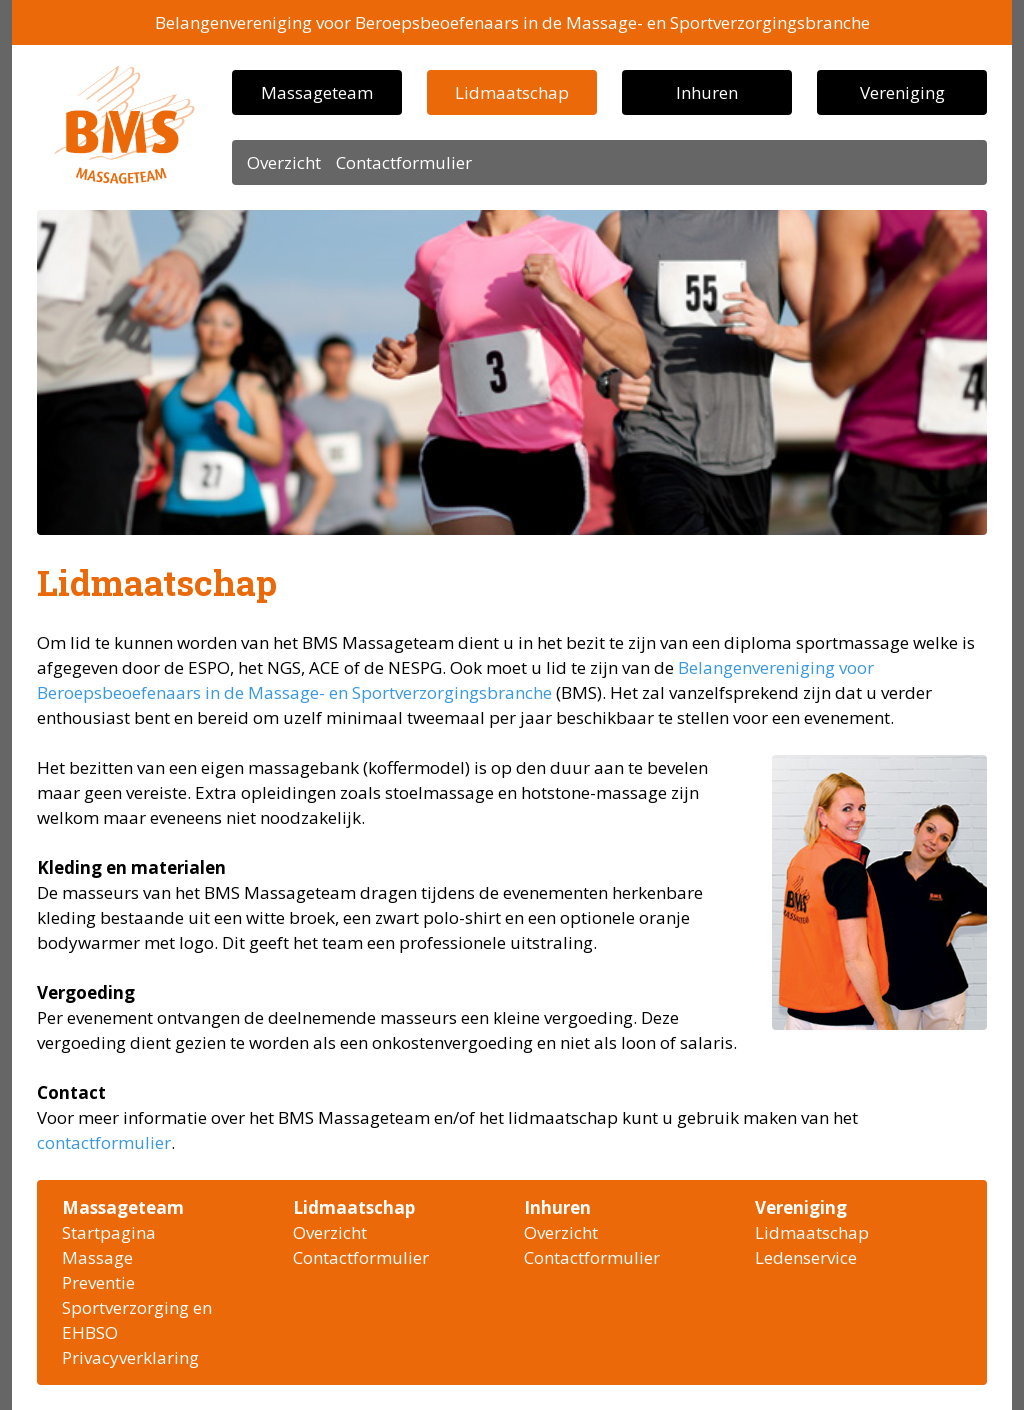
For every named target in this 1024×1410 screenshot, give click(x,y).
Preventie (98, 1282)
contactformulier (104, 1142)
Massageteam (317, 92)
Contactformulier (404, 162)
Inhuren (707, 92)
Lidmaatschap (512, 92)
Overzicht (284, 162)
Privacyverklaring (130, 1357)
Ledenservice (806, 1257)
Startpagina (109, 1232)
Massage (97, 1257)
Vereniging (902, 92)
